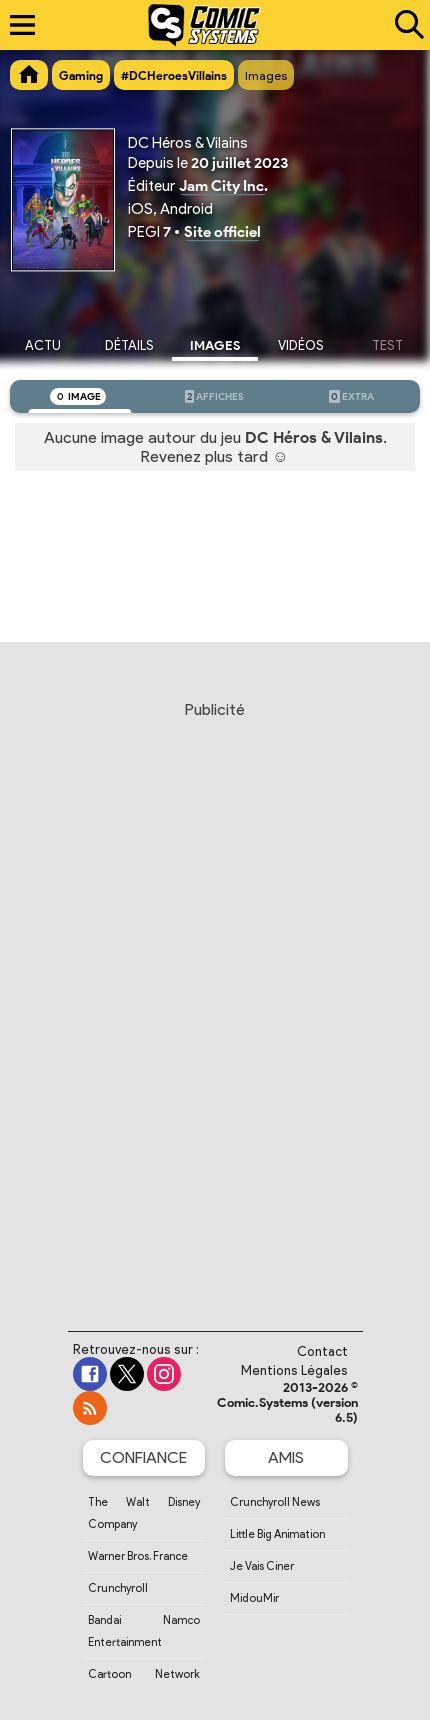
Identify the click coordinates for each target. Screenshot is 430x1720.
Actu (43, 345)
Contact (322, 1351)
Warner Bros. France (138, 1556)
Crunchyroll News (275, 1502)
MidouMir (254, 1598)
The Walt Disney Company (144, 1513)
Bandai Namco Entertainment (144, 1631)
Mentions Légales (294, 1370)
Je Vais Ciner (262, 1566)
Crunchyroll (118, 1588)
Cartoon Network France (144, 1685)
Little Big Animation (277, 1534)
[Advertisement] (215, 997)
